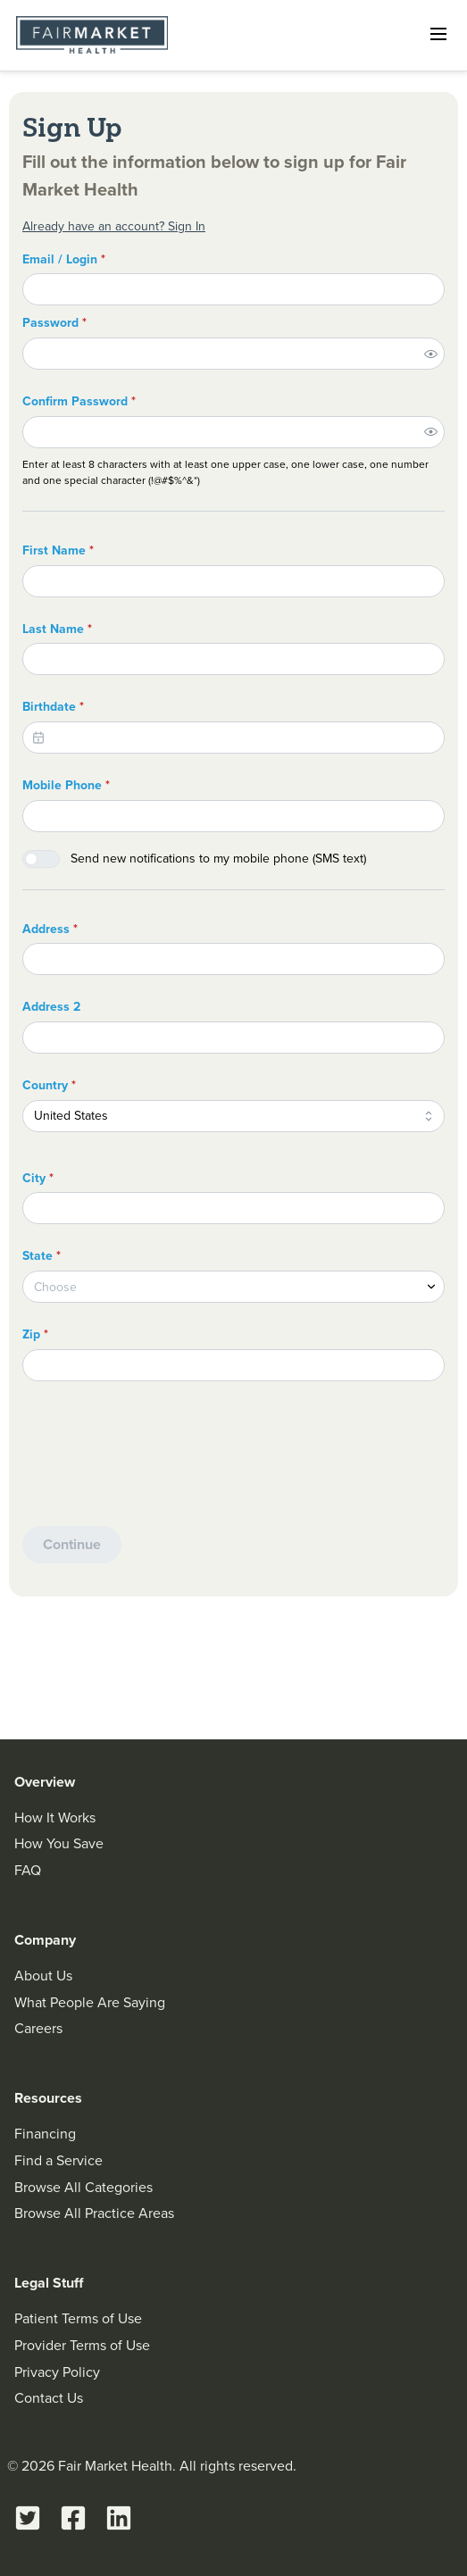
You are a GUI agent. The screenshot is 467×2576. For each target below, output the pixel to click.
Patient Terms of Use (78, 2318)
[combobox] (233, 1116)
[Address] (233, 959)
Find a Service (58, 2160)
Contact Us (48, 2398)
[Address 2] (233, 1037)
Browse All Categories (83, 2187)
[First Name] (233, 581)
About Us (43, 1975)
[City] (233, 1208)
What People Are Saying (89, 2002)
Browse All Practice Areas (94, 2213)
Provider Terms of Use (82, 2345)
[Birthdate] (233, 737)
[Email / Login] (233, 289)
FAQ (27, 1870)
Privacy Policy (57, 2372)
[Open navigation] (438, 33)
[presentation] (158, 1461)
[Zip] (233, 1365)
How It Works (55, 1817)
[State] (233, 1287)
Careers (38, 2028)
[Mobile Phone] (233, 816)
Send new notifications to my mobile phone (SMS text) (218, 859)
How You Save (59, 1843)
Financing (45, 2133)
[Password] (219, 353)
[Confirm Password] (219, 432)
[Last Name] (233, 659)
